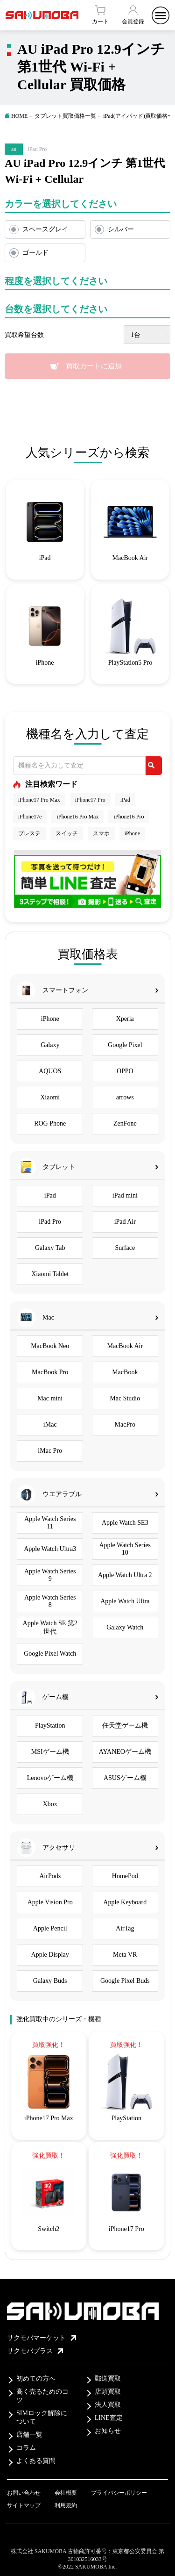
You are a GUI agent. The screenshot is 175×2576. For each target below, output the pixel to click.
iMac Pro (50, 1450)
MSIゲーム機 (50, 1751)
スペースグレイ (45, 229)
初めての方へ (36, 2378)
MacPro (125, 1424)
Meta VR (125, 1954)
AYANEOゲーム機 (125, 1751)
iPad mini (125, 1195)
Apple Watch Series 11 (50, 1522)
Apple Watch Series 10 (125, 1549)
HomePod (125, 1876)
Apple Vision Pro (50, 1902)
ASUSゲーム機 (125, 1777)
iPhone (132, 833)
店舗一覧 (29, 2434)
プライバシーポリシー (119, 2493)
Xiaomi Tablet (50, 1273)
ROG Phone (50, 1123)
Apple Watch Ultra (124, 1601)
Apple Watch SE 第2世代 (50, 1627)
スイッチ (67, 833)
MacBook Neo (50, 1345)
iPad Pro (50, 1221)
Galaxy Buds (50, 1980)
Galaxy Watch (124, 1627)
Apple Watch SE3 (125, 1522)
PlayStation (50, 1725)
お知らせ (108, 2430)
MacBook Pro (50, 1372)
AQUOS (50, 1071)
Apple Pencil (50, 1928)
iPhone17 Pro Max (39, 799)
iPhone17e (30, 816)
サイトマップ (24, 2505)
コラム (26, 2447)
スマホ (101, 833)
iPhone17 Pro (90, 799)
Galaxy (50, 1044)
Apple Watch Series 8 (50, 1601)
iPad (125, 799)
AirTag (125, 1928)
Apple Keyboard (125, 1902)
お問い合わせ (24, 2493)
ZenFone (125, 1123)
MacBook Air (125, 1345)
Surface (125, 1247)
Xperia (125, 1018)
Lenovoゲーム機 (50, 1777)
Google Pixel (125, 1044)
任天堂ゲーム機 (125, 1725)
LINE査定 (109, 2417)
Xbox (50, 1804)
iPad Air (125, 1221)
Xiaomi (50, 1097)
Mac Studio (125, 1398)
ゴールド (35, 252)
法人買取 (108, 2404)
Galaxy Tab (50, 1247)
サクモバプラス (35, 2350)
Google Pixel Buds (125, 1980)
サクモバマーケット (41, 2337)
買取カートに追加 (94, 366)
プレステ (29, 833)
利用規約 (66, 2505)
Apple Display (50, 1954)
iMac (50, 1424)
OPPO (125, 1071)
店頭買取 (108, 2391)
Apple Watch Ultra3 (50, 1548)
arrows (125, 1097)
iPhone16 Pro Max (77, 816)
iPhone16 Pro (128, 816)
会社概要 (66, 2493)
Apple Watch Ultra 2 (125, 1575)
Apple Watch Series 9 (50, 1575)
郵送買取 (108, 2378)
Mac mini (50, 1398)
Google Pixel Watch (50, 1653)
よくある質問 (36, 2460)
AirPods (50, 1876)
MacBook (125, 1372)
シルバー (121, 229)
